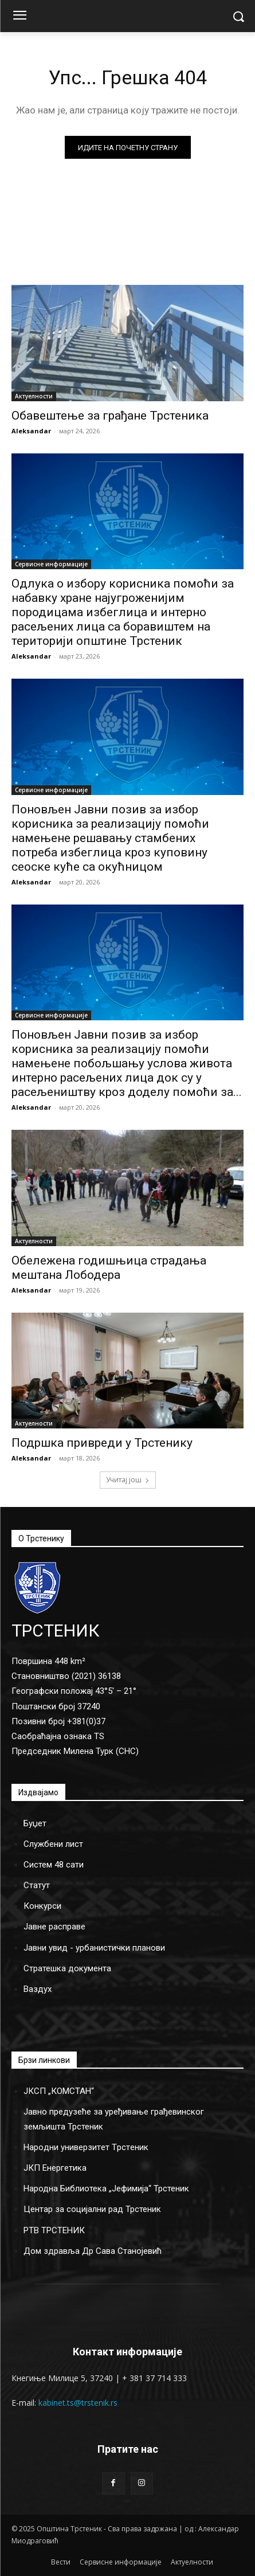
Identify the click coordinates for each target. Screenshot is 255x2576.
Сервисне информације (51, 564)
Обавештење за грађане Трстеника (110, 415)
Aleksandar (31, 430)
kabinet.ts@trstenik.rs (77, 2402)
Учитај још (128, 1480)
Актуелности (34, 396)
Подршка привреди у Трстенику (102, 1443)
